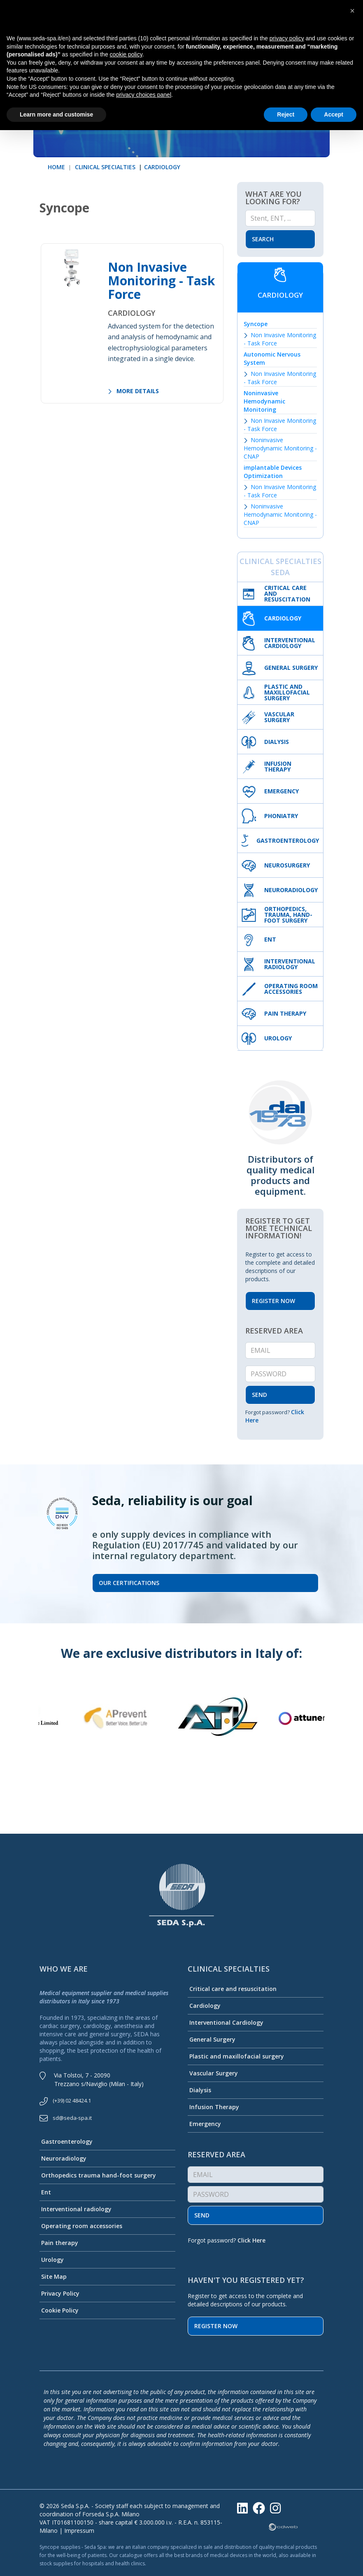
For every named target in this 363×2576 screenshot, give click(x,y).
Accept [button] (333, 114)
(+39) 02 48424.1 (72, 2100)
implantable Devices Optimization (273, 472)
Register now (215, 2326)
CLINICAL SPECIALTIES (104, 167)
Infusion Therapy (213, 2107)
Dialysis (199, 2090)
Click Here (251, 2240)
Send (201, 2215)
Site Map (53, 2276)
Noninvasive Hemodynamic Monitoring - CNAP (280, 448)
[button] (352, 10)
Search (263, 239)
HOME (56, 167)
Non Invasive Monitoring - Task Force (161, 281)
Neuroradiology (63, 2158)
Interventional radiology (76, 2209)
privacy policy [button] (287, 38)
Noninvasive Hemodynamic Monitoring (264, 401)
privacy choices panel (143, 94)
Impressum (79, 2530)
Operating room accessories (81, 2226)
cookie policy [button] (126, 54)
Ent (45, 2192)
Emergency (204, 2124)
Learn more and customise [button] (56, 114)
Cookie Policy (59, 2310)
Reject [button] (285, 114)
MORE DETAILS (133, 391)
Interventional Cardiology (225, 2022)
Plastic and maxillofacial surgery (236, 2056)
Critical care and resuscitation (232, 1989)
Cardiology (204, 2006)
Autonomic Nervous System (272, 358)
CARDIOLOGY (162, 167)
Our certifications (129, 1583)
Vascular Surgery (213, 2073)
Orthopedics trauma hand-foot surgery (98, 2175)
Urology (52, 2260)
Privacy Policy (59, 2293)
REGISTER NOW (273, 1301)
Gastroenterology (66, 2141)
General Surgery (211, 2039)
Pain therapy (59, 2243)
